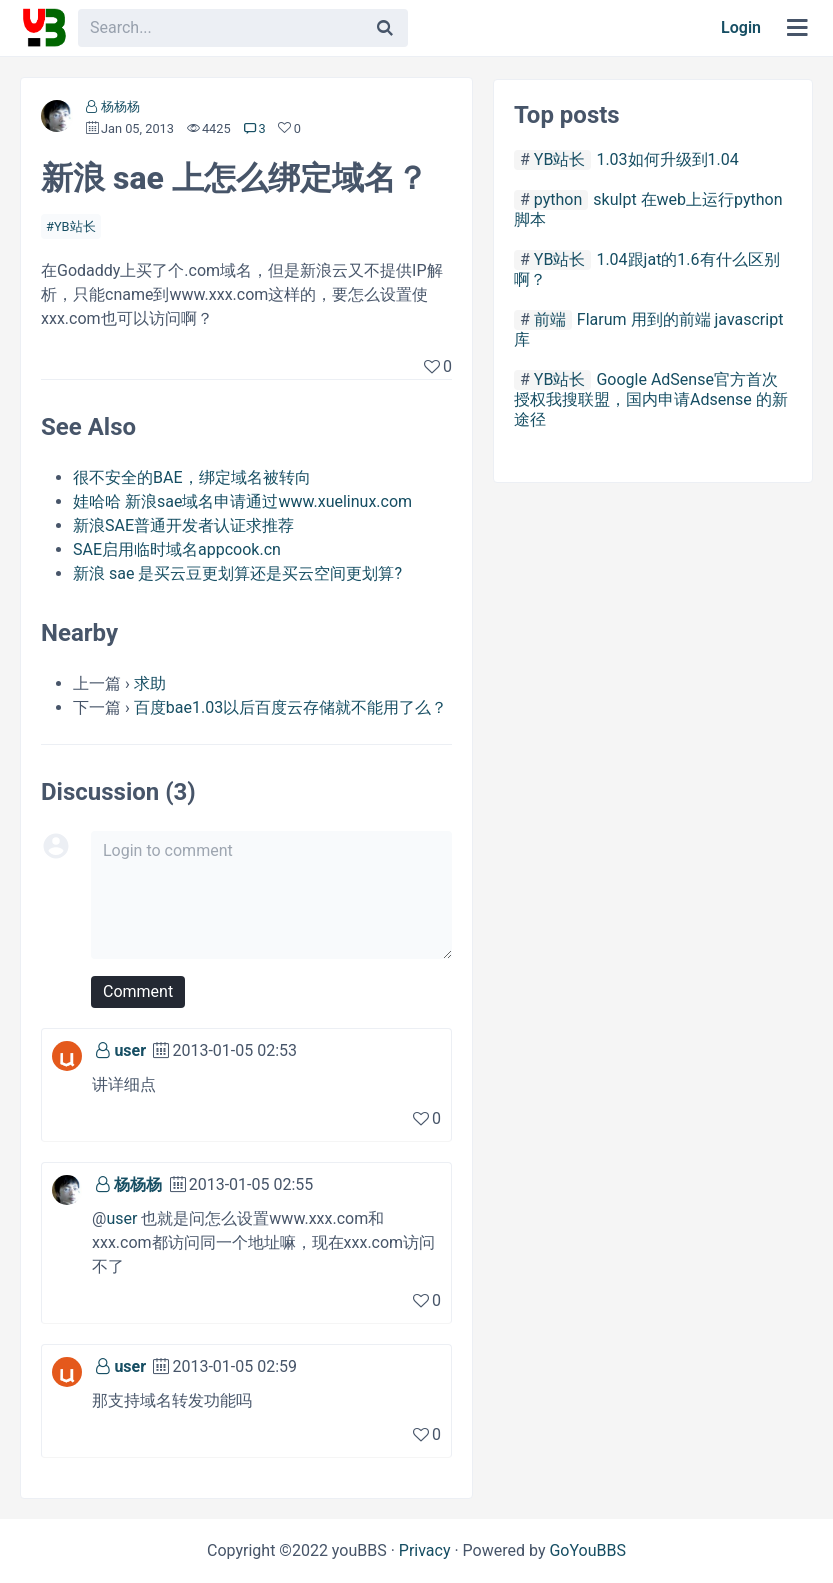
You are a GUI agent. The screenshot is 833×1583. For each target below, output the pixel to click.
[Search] (385, 28)
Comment (138, 991)
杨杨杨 (120, 106)
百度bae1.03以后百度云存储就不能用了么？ (290, 707)
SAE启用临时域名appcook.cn (177, 549)
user (130, 1050)
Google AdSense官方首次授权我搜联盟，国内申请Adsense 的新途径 (651, 399)
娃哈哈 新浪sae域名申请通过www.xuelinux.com (242, 501)
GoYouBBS (587, 1550)
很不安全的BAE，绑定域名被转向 (192, 477)
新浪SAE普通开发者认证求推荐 (183, 525)
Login (741, 27)
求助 (150, 683)
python (558, 199)
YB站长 (75, 226)
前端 (550, 319)
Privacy (425, 1550)
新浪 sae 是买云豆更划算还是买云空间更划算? (237, 573)
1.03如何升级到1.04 (667, 159)
